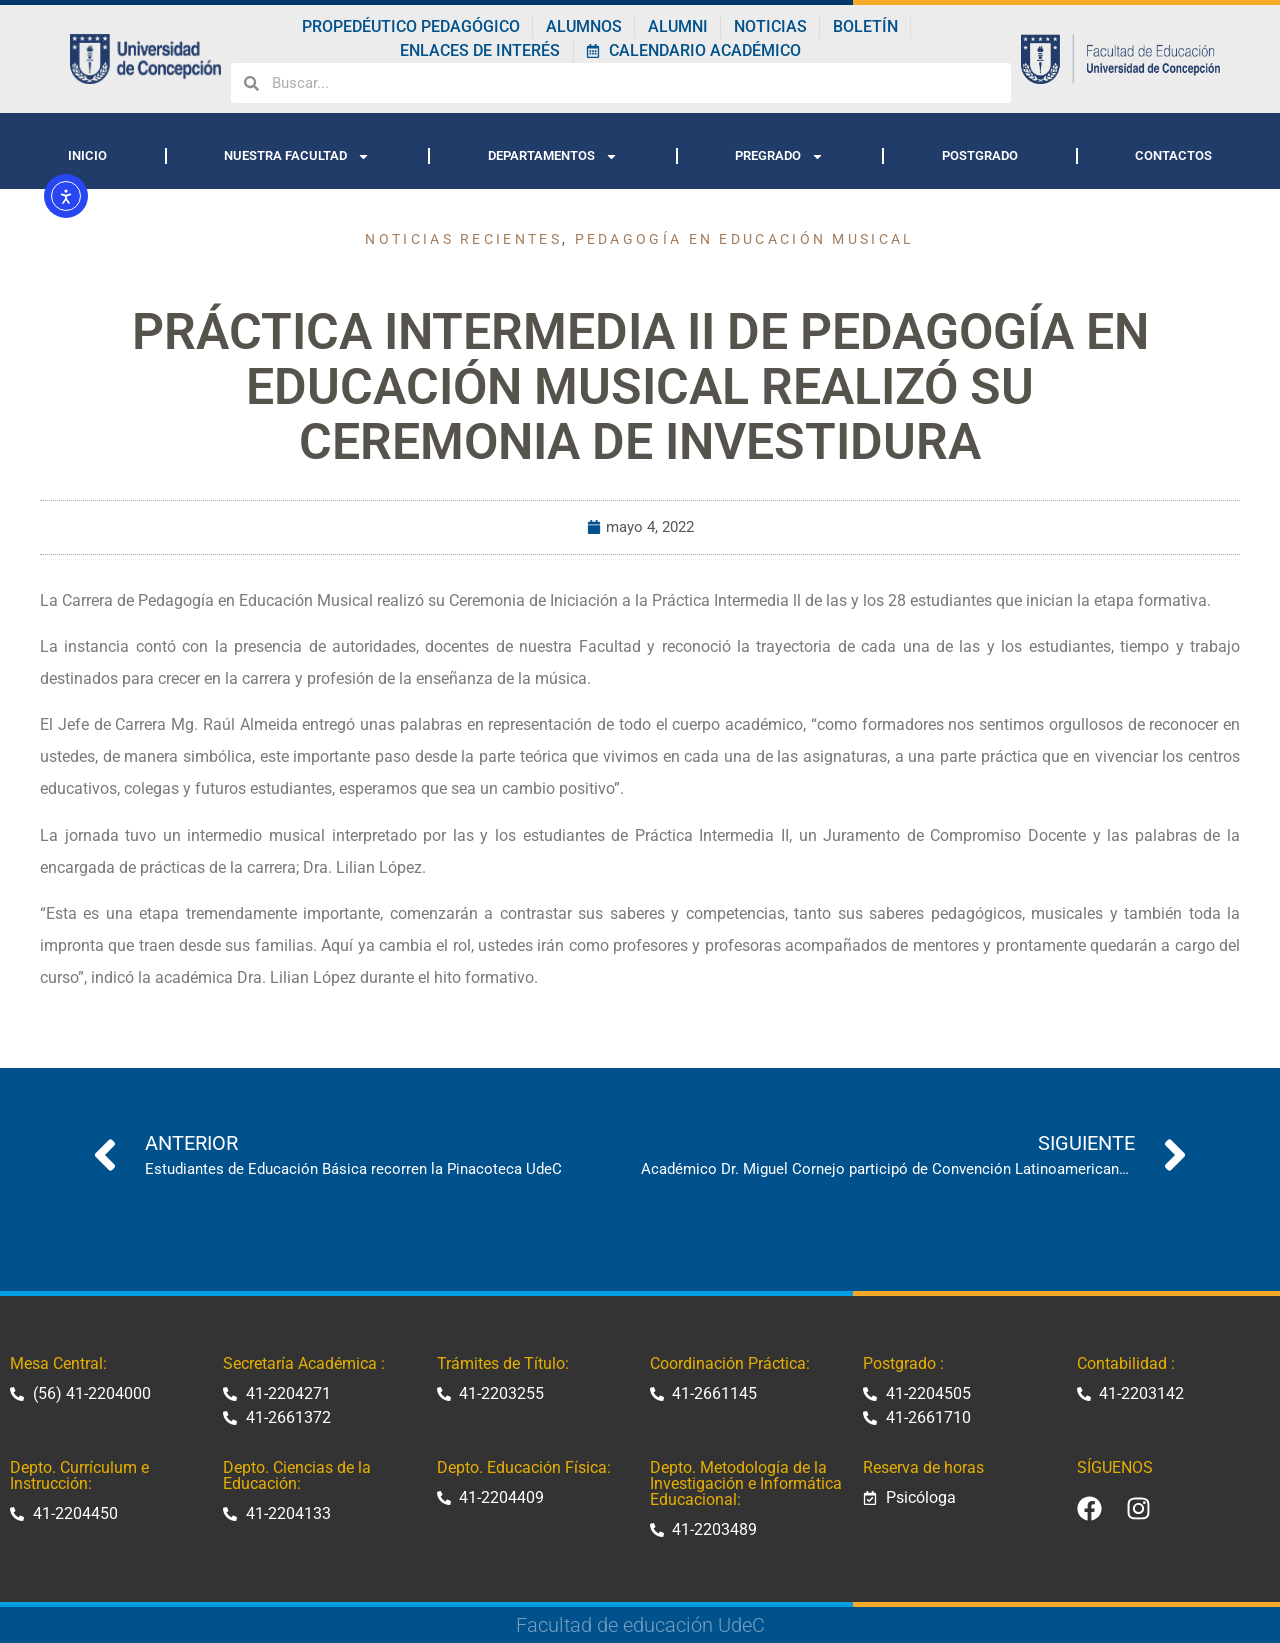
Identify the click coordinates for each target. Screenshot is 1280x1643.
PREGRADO (779, 156)
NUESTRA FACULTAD (297, 156)
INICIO (87, 155)
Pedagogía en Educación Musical (745, 239)
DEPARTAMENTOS (553, 156)
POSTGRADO (980, 155)
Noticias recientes (463, 239)
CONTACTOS (1173, 155)
